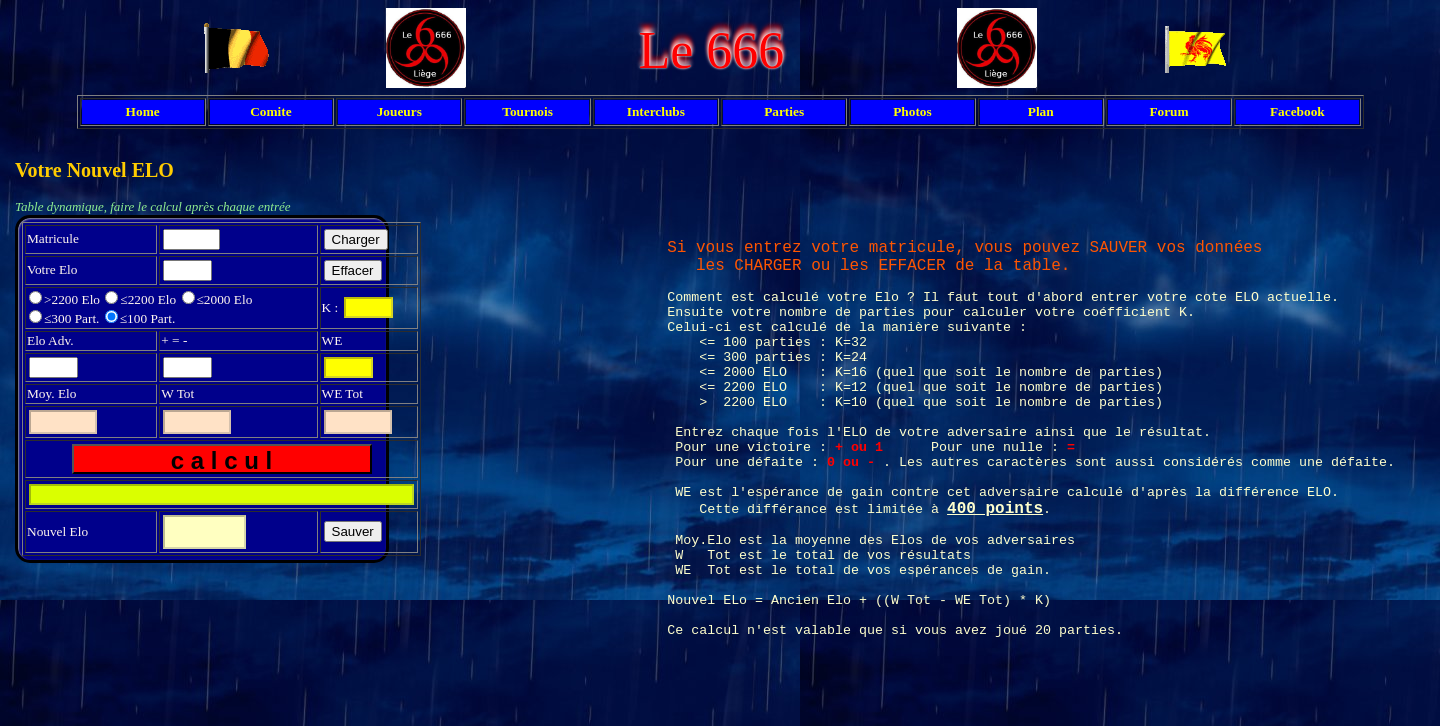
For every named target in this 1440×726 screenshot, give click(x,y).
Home (143, 111)
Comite (270, 111)
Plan (1041, 111)
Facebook (1297, 111)
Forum (1168, 111)
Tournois (527, 111)
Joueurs (399, 111)
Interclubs (656, 111)
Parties (784, 111)
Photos (912, 111)
